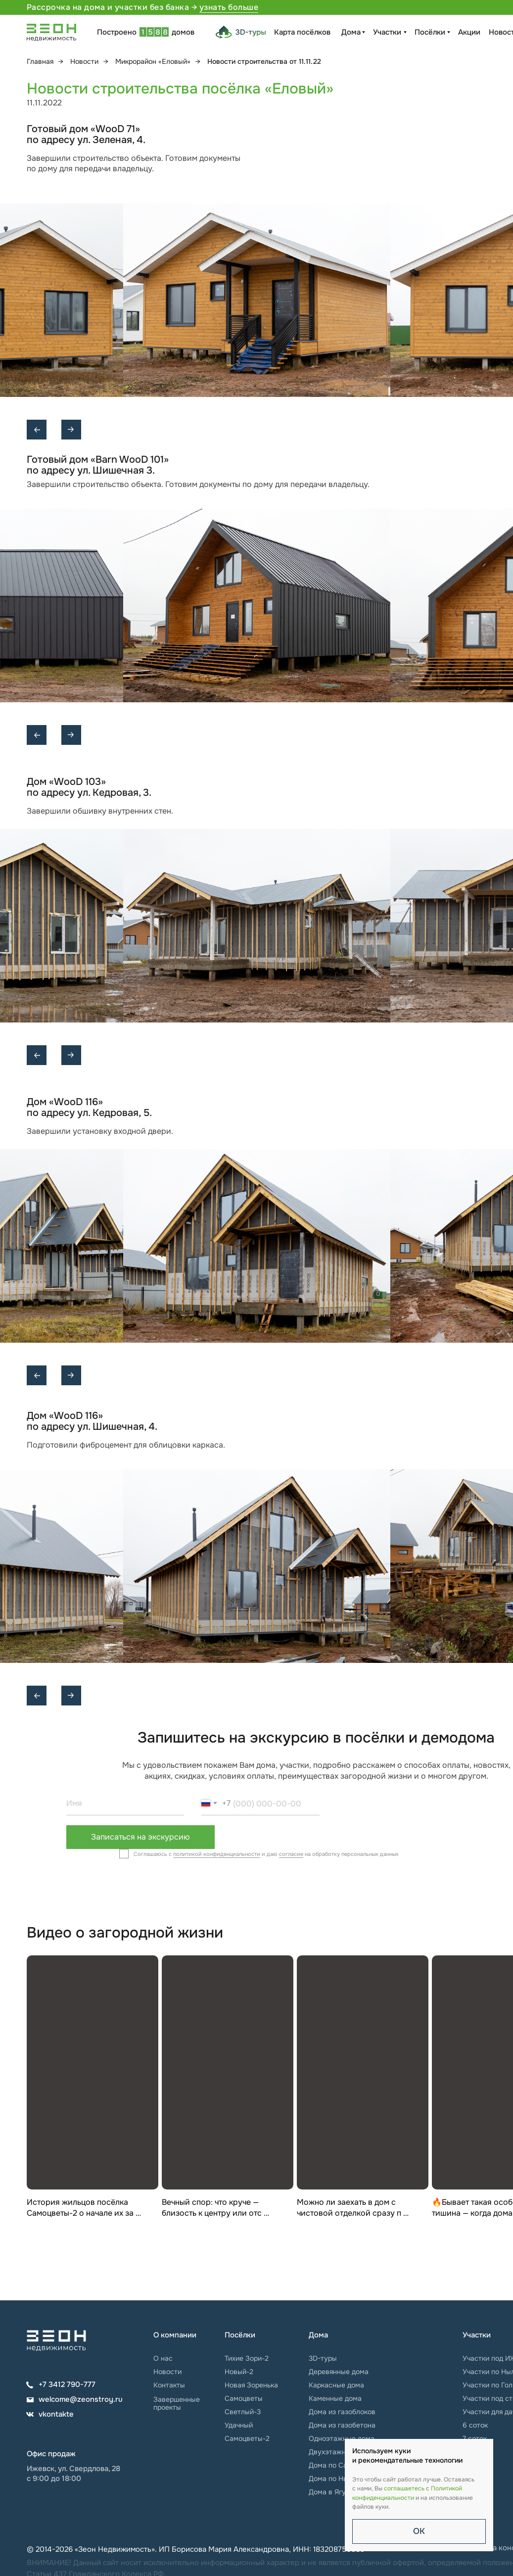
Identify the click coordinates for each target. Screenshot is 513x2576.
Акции (469, 32)
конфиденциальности (383, 2498)
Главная (40, 61)
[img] (56, 2340)
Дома (351, 32)
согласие (291, 1853)
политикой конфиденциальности (216, 1853)
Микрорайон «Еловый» (152, 61)
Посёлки (430, 32)
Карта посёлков (302, 32)
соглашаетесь (404, 2488)
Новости (84, 61)
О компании (174, 2335)
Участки (387, 32)
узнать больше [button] (229, 7)
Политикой (446, 2488)
